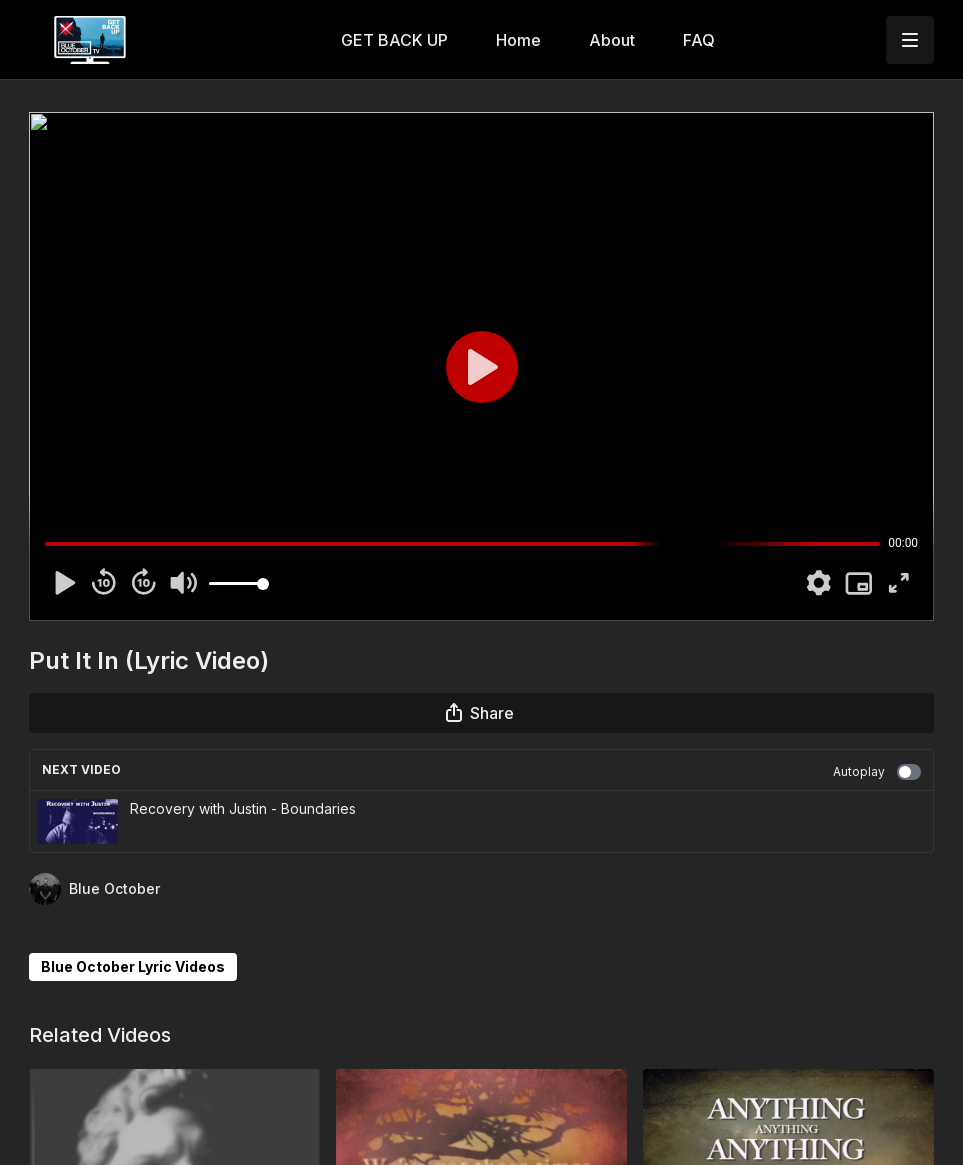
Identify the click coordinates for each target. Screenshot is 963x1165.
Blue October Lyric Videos (133, 966)
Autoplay (877, 772)
